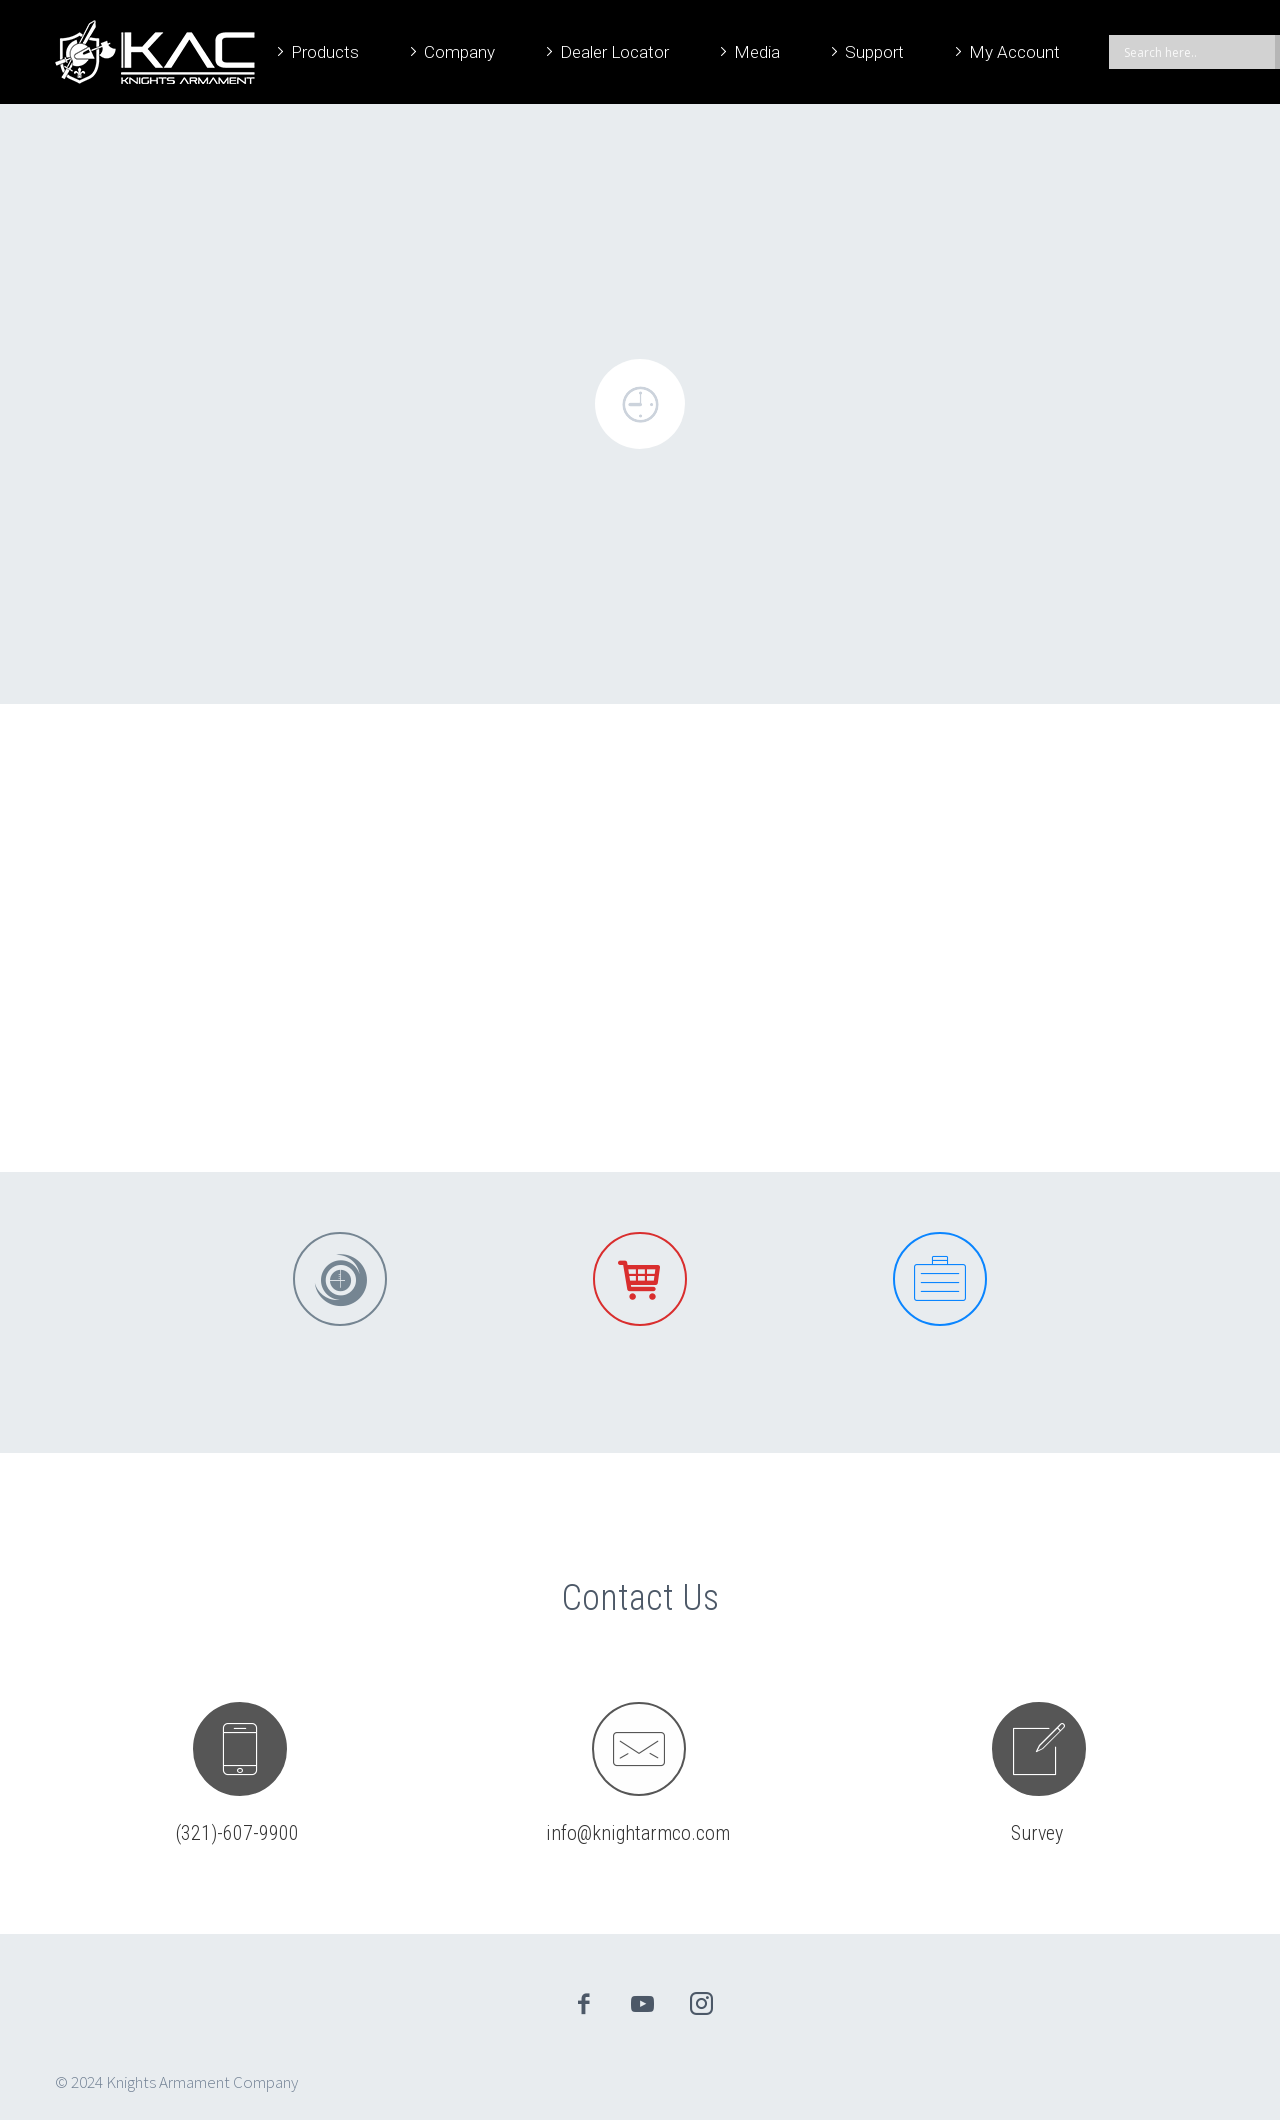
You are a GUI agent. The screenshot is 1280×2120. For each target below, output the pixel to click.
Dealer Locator (614, 52)
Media (757, 52)
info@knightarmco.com (638, 1833)
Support (874, 52)
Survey (1037, 1833)
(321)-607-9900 (237, 1833)
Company (459, 52)
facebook (584, 2004)
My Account (1014, 52)
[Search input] (1197, 52)
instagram (702, 2004)
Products (325, 52)
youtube (643, 2004)
